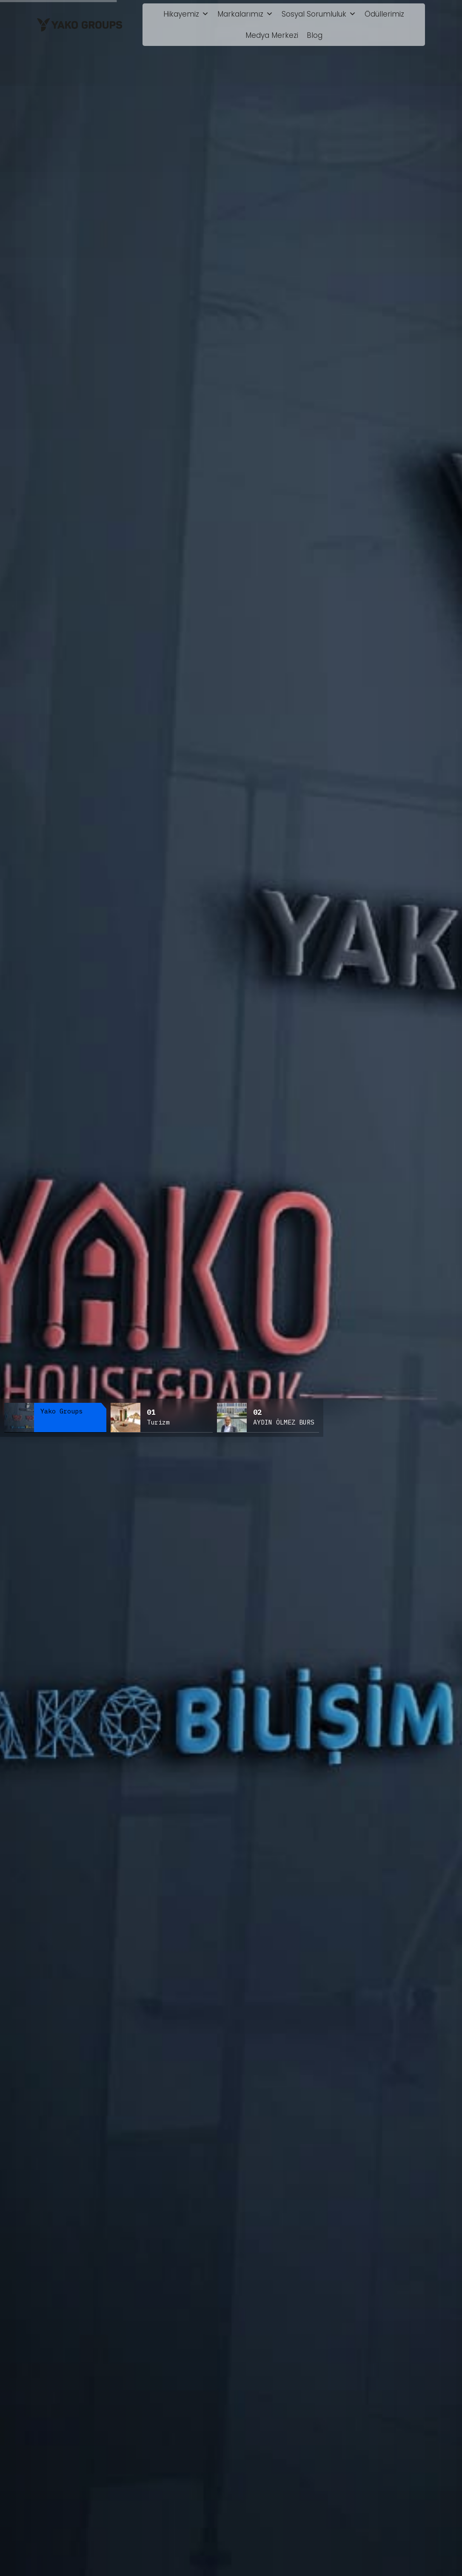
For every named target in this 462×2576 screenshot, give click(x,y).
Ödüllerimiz (384, 14)
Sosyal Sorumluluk (319, 14)
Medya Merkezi (271, 35)
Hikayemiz (186, 14)
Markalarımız (245, 14)
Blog (314, 35)
